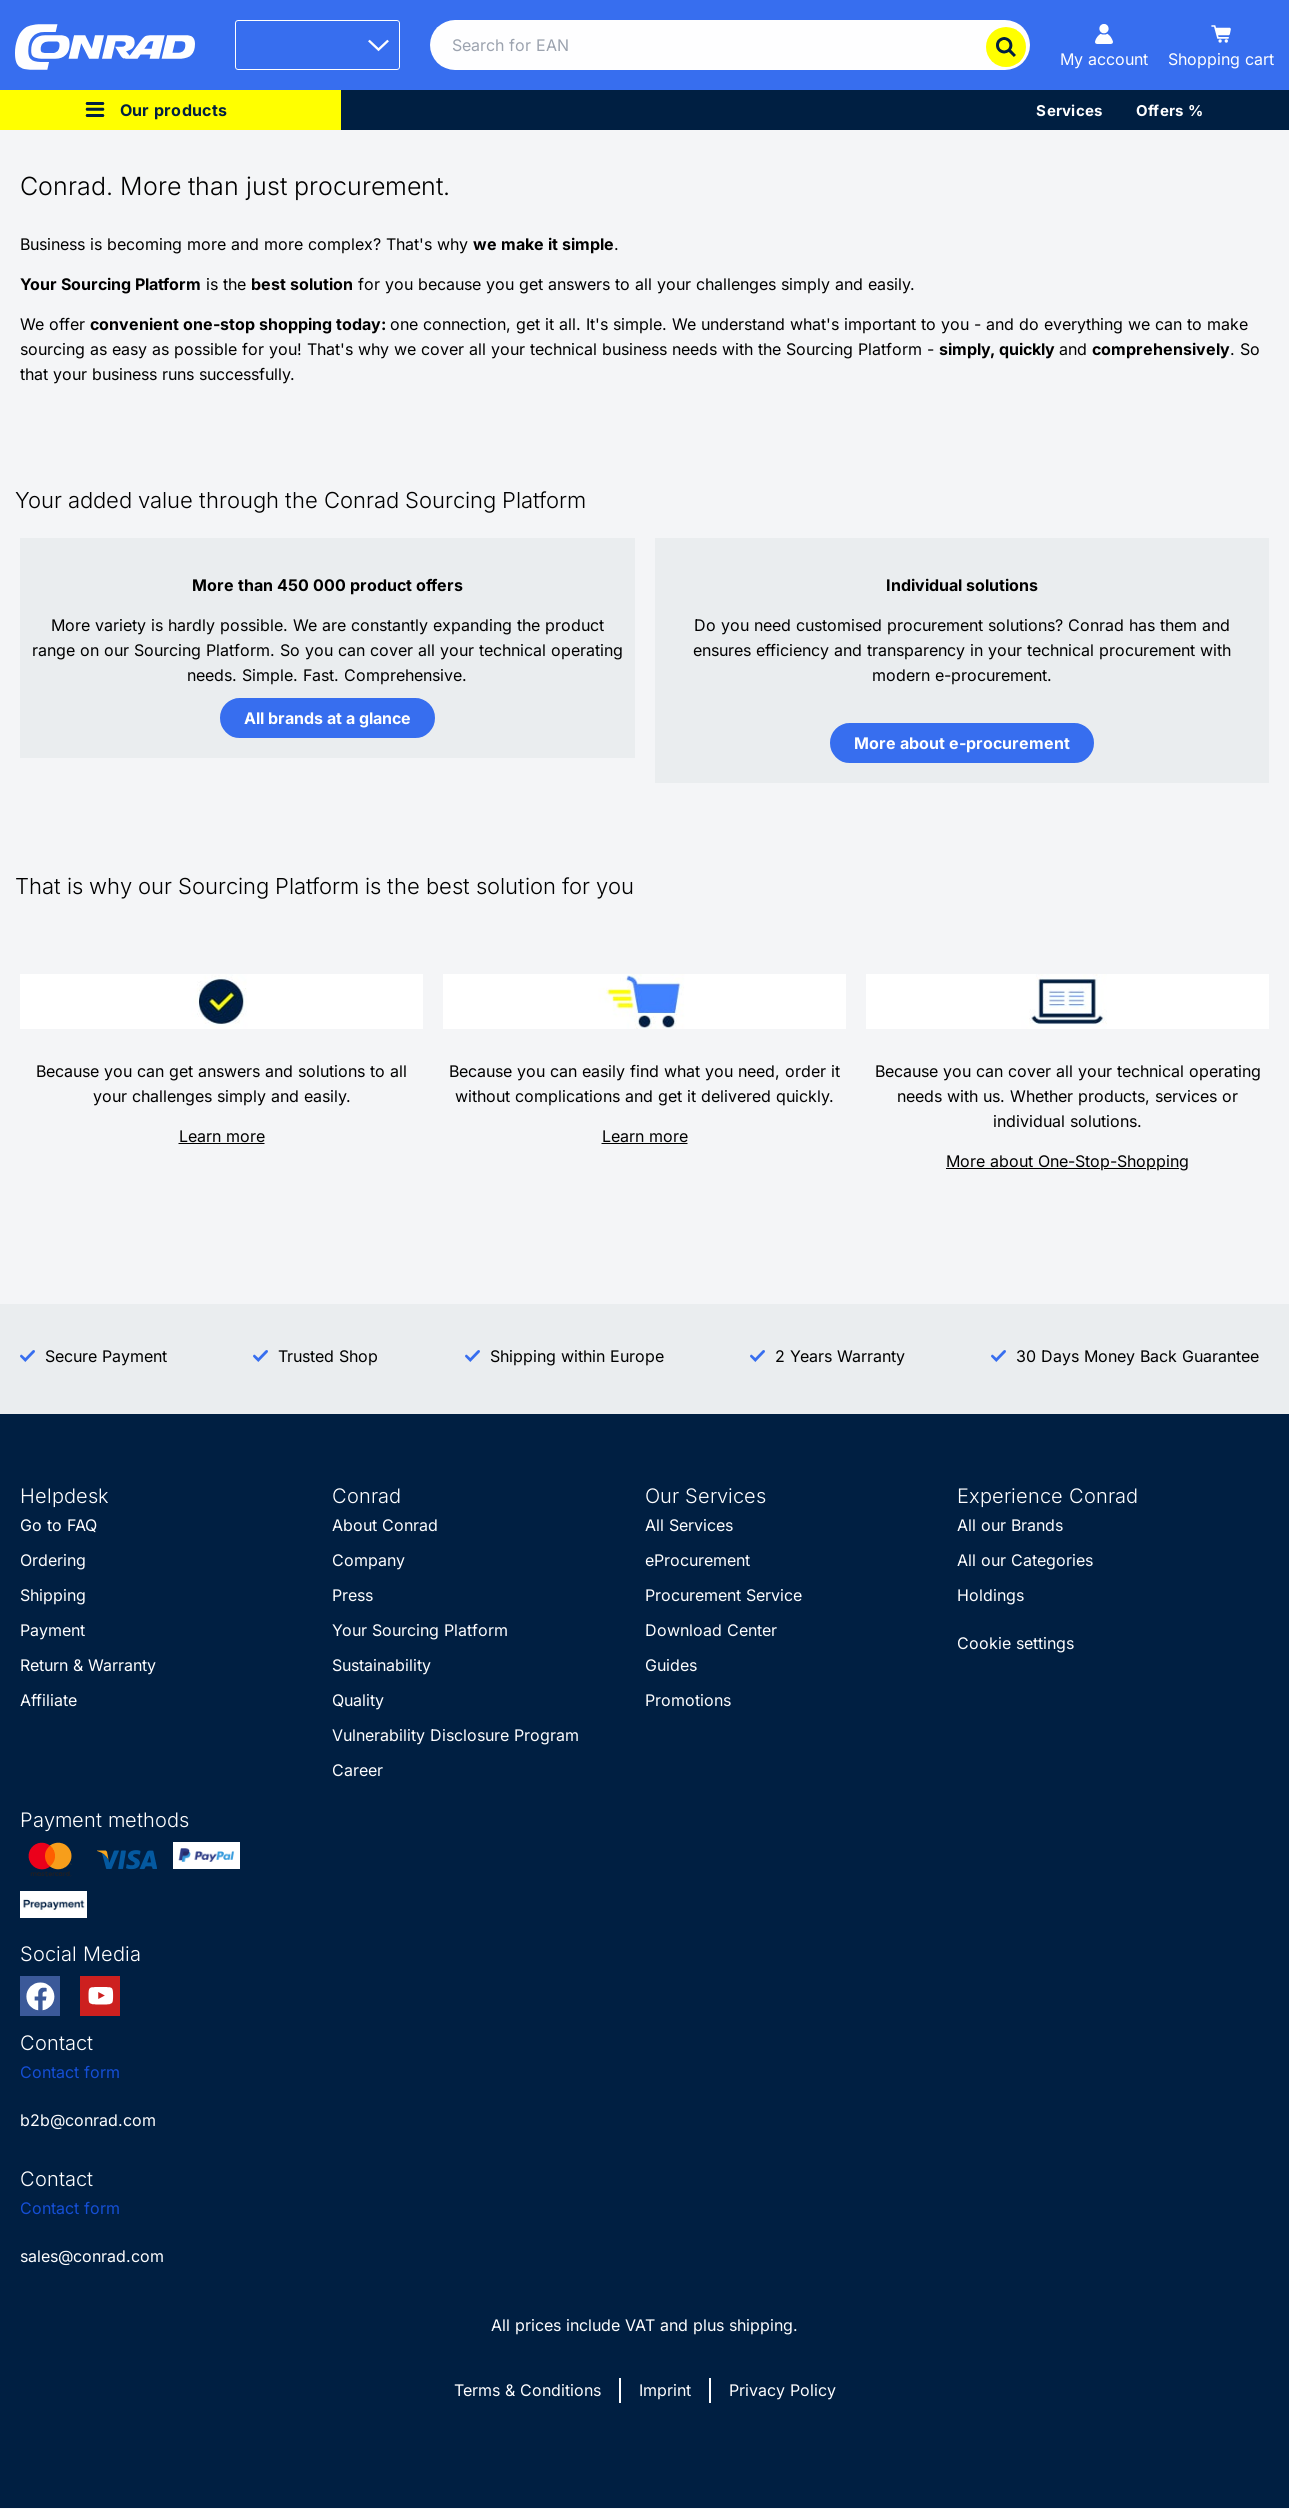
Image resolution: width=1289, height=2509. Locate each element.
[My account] (1104, 45)
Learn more (222, 1136)
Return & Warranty (88, 1665)
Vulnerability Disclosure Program (455, 1735)
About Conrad (385, 1525)
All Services (689, 1525)
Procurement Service (723, 1595)
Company (368, 1560)
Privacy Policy (782, 2390)
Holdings (990, 1595)
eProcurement (697, 1560)
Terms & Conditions (527, 2390)
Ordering (53, 1560)
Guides (671, 1665)
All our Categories (1025, 1560)
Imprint (665, 2390)
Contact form (70, 2072)
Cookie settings (1015, 1643)
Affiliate (48, 1700)
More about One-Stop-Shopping (1067, 1161)
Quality (358, 1700)
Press (352, 1595)
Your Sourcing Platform (420, 1630)
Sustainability (381, 1665)
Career (357, 1770)
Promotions (688, 1700)
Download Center (711, 1630)
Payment (52, 1630)
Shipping (53, 1595)
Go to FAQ (58, 1525)
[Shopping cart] (1221, 45)
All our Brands (1010, 1525)
